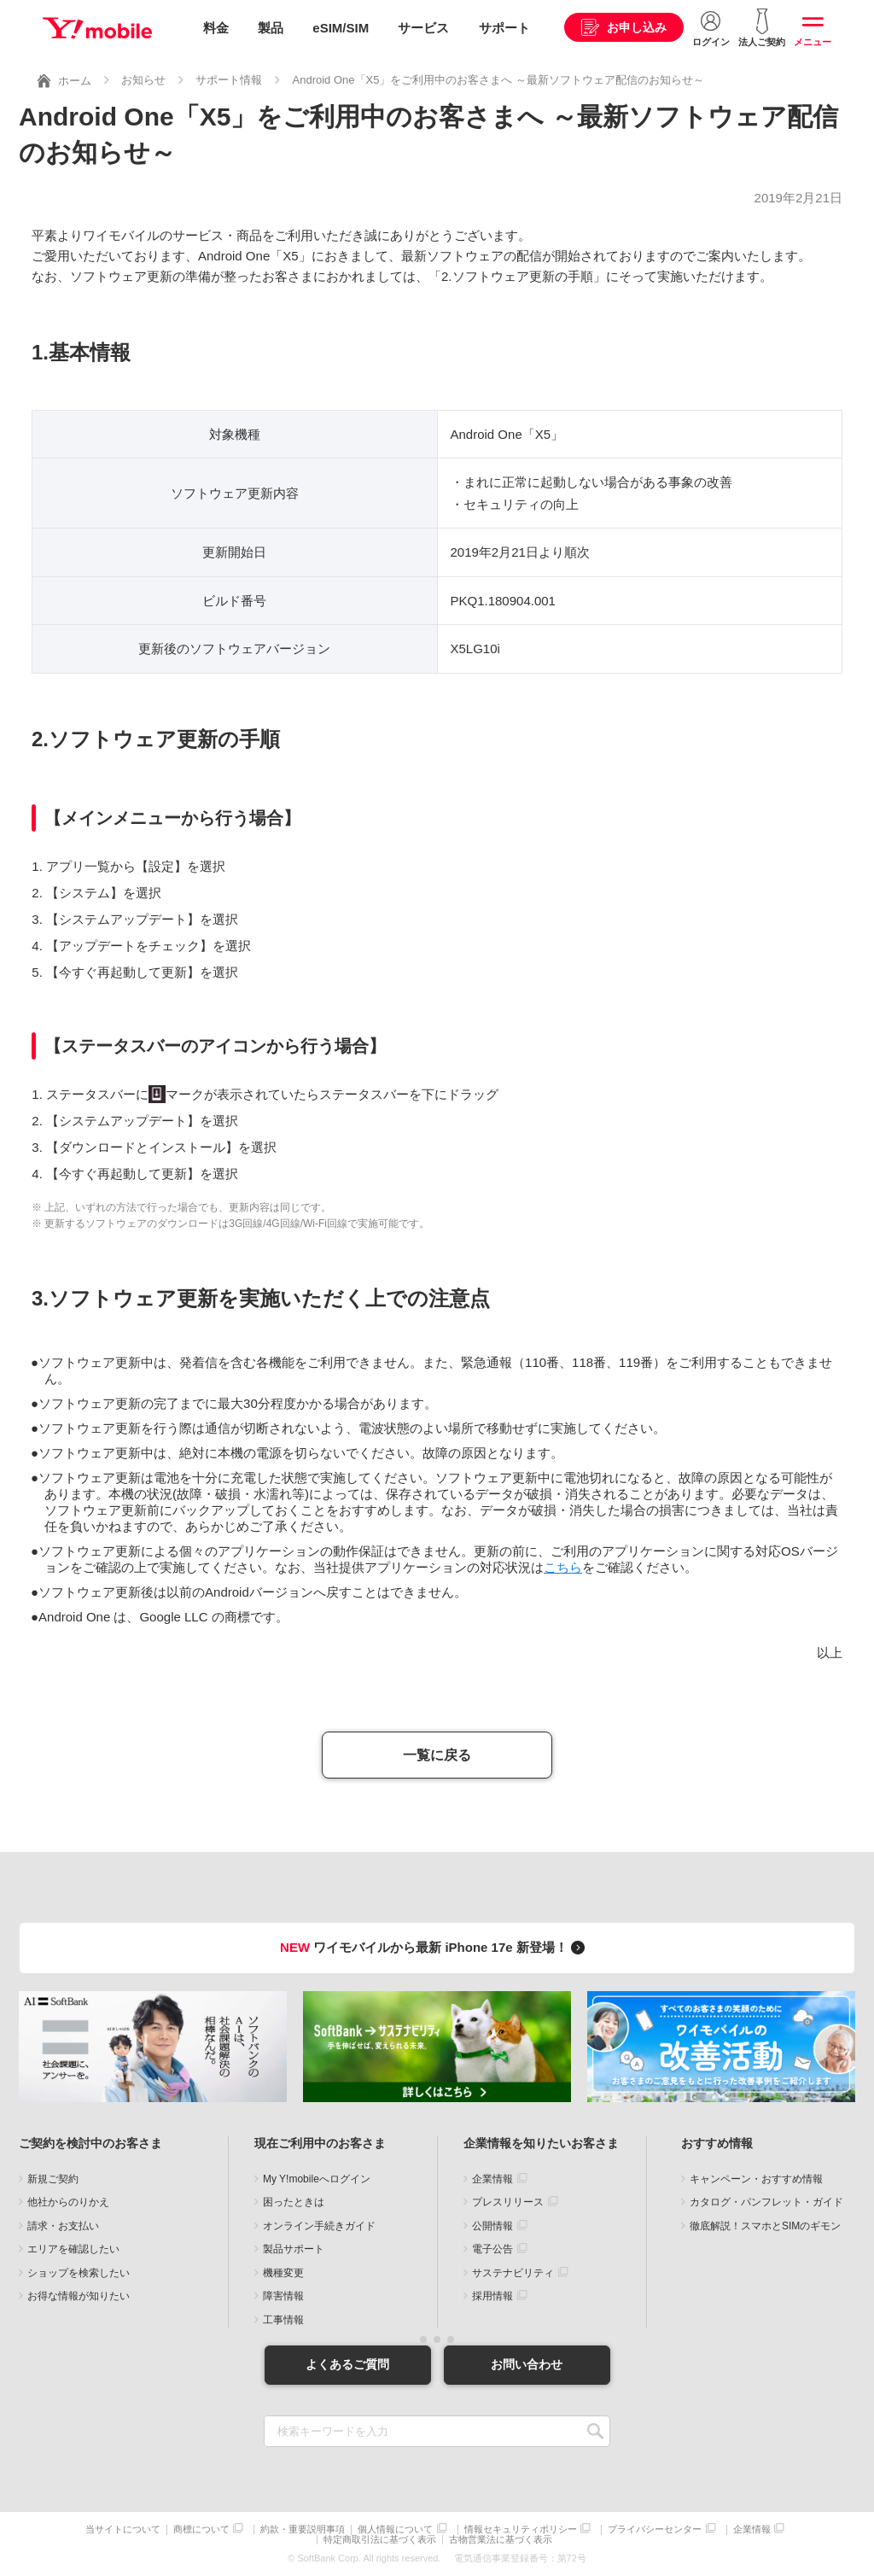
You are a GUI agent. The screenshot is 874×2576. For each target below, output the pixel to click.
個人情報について (395, 2529)
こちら (563, 1567)
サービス (423, 27)
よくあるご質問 (347, 2364)
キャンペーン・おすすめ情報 (756, 2179)
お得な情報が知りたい (78, 2296)
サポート (504, 27)
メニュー (812, 42)
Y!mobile (97, 28)
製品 (270, 27)
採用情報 (492, 2296)
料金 (216, 27)
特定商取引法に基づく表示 (379, 2539)
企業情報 (492, 2179)
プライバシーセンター (655, 2529)
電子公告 (492, 2249)
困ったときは (293, 2202)
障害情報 (283, 2296)
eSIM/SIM (340, 27)
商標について (201, 2529)
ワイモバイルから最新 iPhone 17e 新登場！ (435, 1947)
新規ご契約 (53, 2179)
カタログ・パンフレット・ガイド (766, 2202)
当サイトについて (122, 2529)
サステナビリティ (513, 2273)
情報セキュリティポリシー (520, 2529)
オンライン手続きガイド (319, 2226)
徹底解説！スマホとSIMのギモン (765, 2226)
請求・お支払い (63, 2226)
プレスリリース (508, 2202)
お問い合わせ (526, 2364)
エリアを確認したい (73, 2249)
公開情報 (492, 2226)
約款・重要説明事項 (302, 2529)
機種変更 (283, 2273)
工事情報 (283, 2320)
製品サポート (293, 2249)
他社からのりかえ (68, 2202)
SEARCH (595, 2431)
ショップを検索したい (78, 2273)
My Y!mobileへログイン (316, 2179)
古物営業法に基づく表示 (500, 2539)
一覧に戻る (437, 1755)
